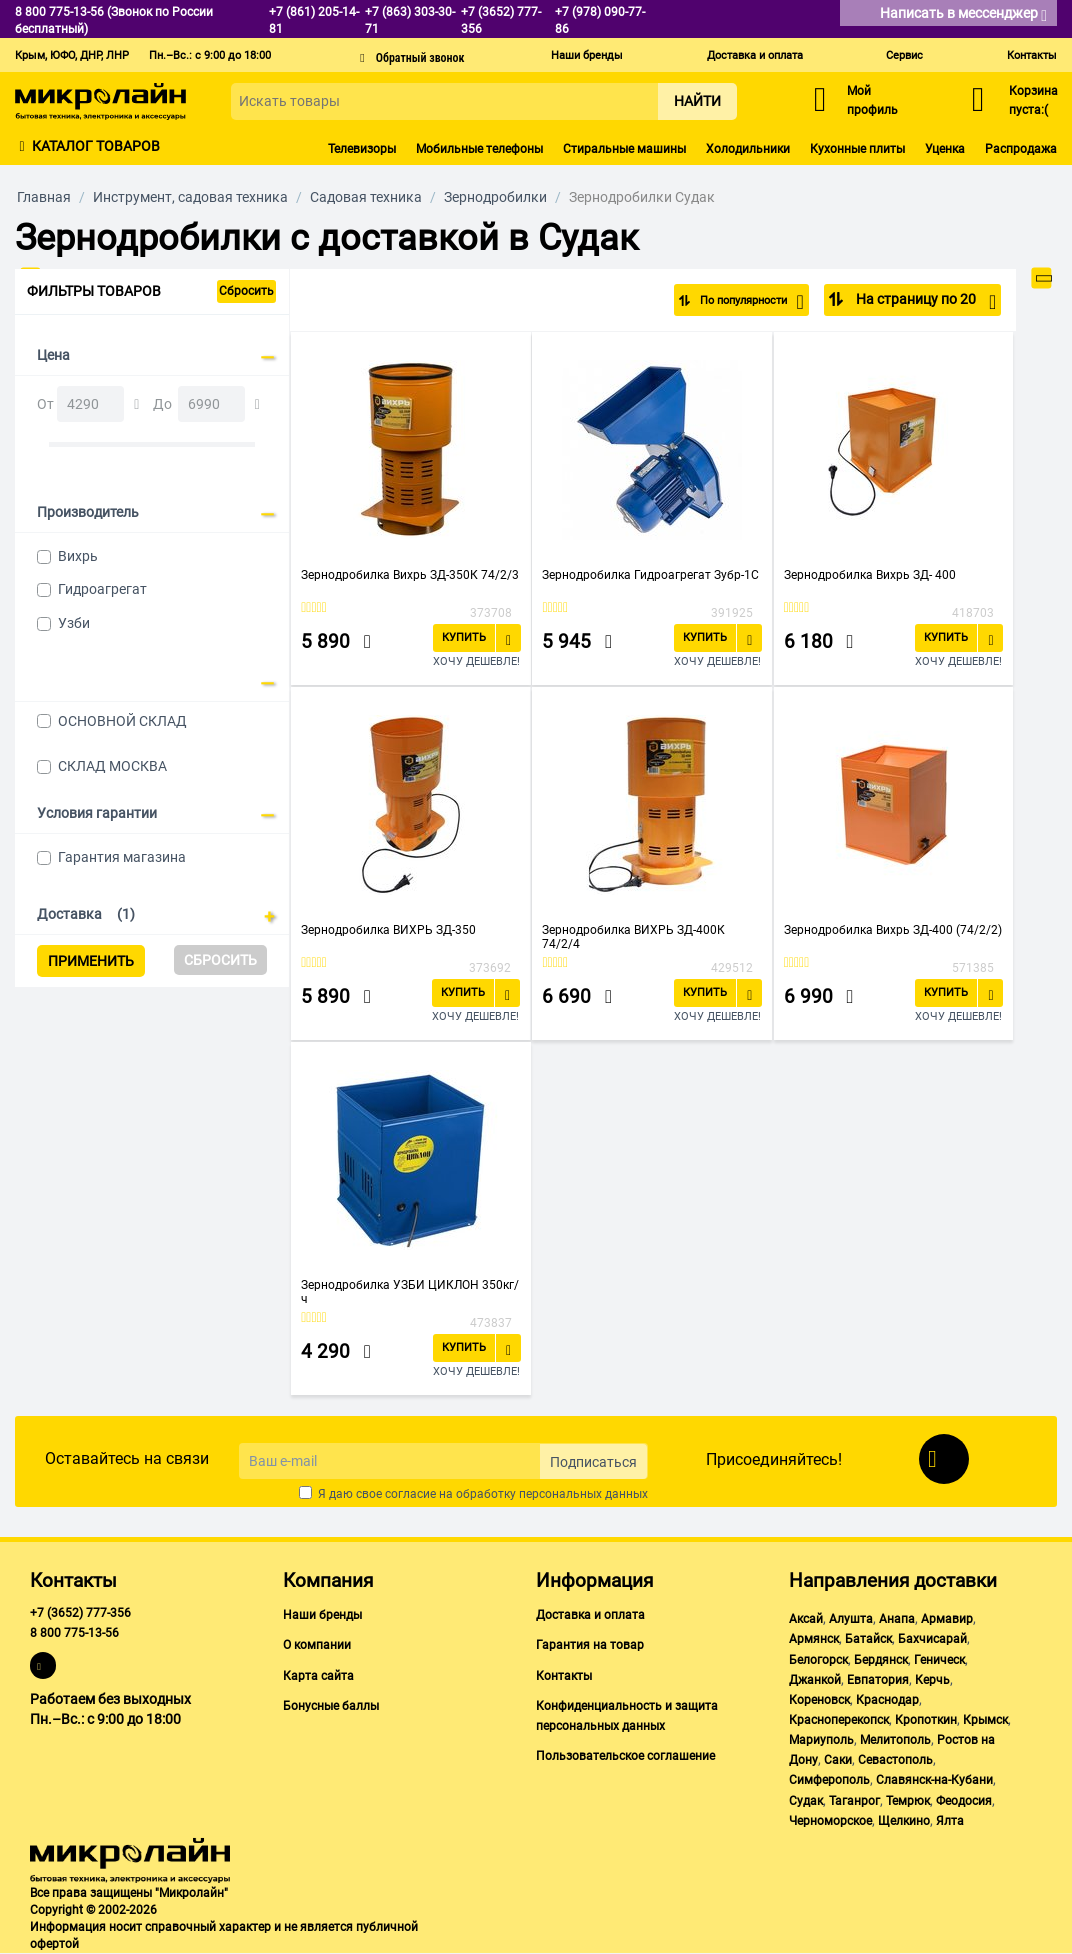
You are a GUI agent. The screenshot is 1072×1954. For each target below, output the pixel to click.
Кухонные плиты (857, 149)
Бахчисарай (932, 1639)
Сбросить (246, 291)
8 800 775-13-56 (74, 1633)
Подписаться (593, 1462)
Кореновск (819, 1700)
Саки (838, 1760)
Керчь (932, 1680)
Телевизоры (362, 149)
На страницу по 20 (924, 302)
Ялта (950, 1821)
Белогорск (818, 1660)
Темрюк (908, 1801)
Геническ (939, 1660)
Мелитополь (895, 1740)
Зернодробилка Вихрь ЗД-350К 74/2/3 (410, 575)
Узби (74, 623)
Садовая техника (366, 197)
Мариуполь (821, 1740)
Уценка (945, 149)
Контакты (1032, 55)
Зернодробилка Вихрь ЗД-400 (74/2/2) (893, 930)
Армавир (947, 1619)
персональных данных (583, 1494)
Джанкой (815, 1680)
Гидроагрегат (102, 589)
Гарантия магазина (122, 857)
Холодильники (748, 149)
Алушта (851, 1619)
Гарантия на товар (590, 1645)
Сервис (904, 55)
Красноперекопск (839, 1720)
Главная (44, 197)
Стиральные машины (624, 149)
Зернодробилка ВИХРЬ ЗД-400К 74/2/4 (633, 937)
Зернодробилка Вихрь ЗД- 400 (870, 575)
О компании (317, 1645)
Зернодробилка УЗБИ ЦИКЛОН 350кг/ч (410, 1292)
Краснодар (887, 1700)
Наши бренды (587, 55)
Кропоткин (926, 1720)
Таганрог (854, 1801)
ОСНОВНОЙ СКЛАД (122, 721)
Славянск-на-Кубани (934, 1780)
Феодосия (964, 1801)
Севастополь (895, 1760)
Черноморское (830, 1821)
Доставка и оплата (755, 55)
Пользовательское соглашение (625, 1756)
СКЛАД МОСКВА (112, 766)
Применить (91, 961)
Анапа (897, 1619)
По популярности (738, 302)
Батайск (868, 1639)
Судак (806, 1801)
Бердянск (881, 1660)
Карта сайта (318, 1676)
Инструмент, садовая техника (190, 197)
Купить (464, 637)
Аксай (806, 1619)
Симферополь (829, 1780)
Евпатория (878, 1680)
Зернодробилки (495, 197)
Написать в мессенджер (963, 14)
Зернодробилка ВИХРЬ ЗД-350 (388, 930)
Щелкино (904, 1821)
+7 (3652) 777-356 (80, 1613)
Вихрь (78, 556)
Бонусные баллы (331, 1706)
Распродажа (1021, 149)
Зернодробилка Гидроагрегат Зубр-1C (650, 575)
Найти (697, 101)
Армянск (814, 1639)
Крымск (985, 1720)
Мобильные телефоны (479, 149)
